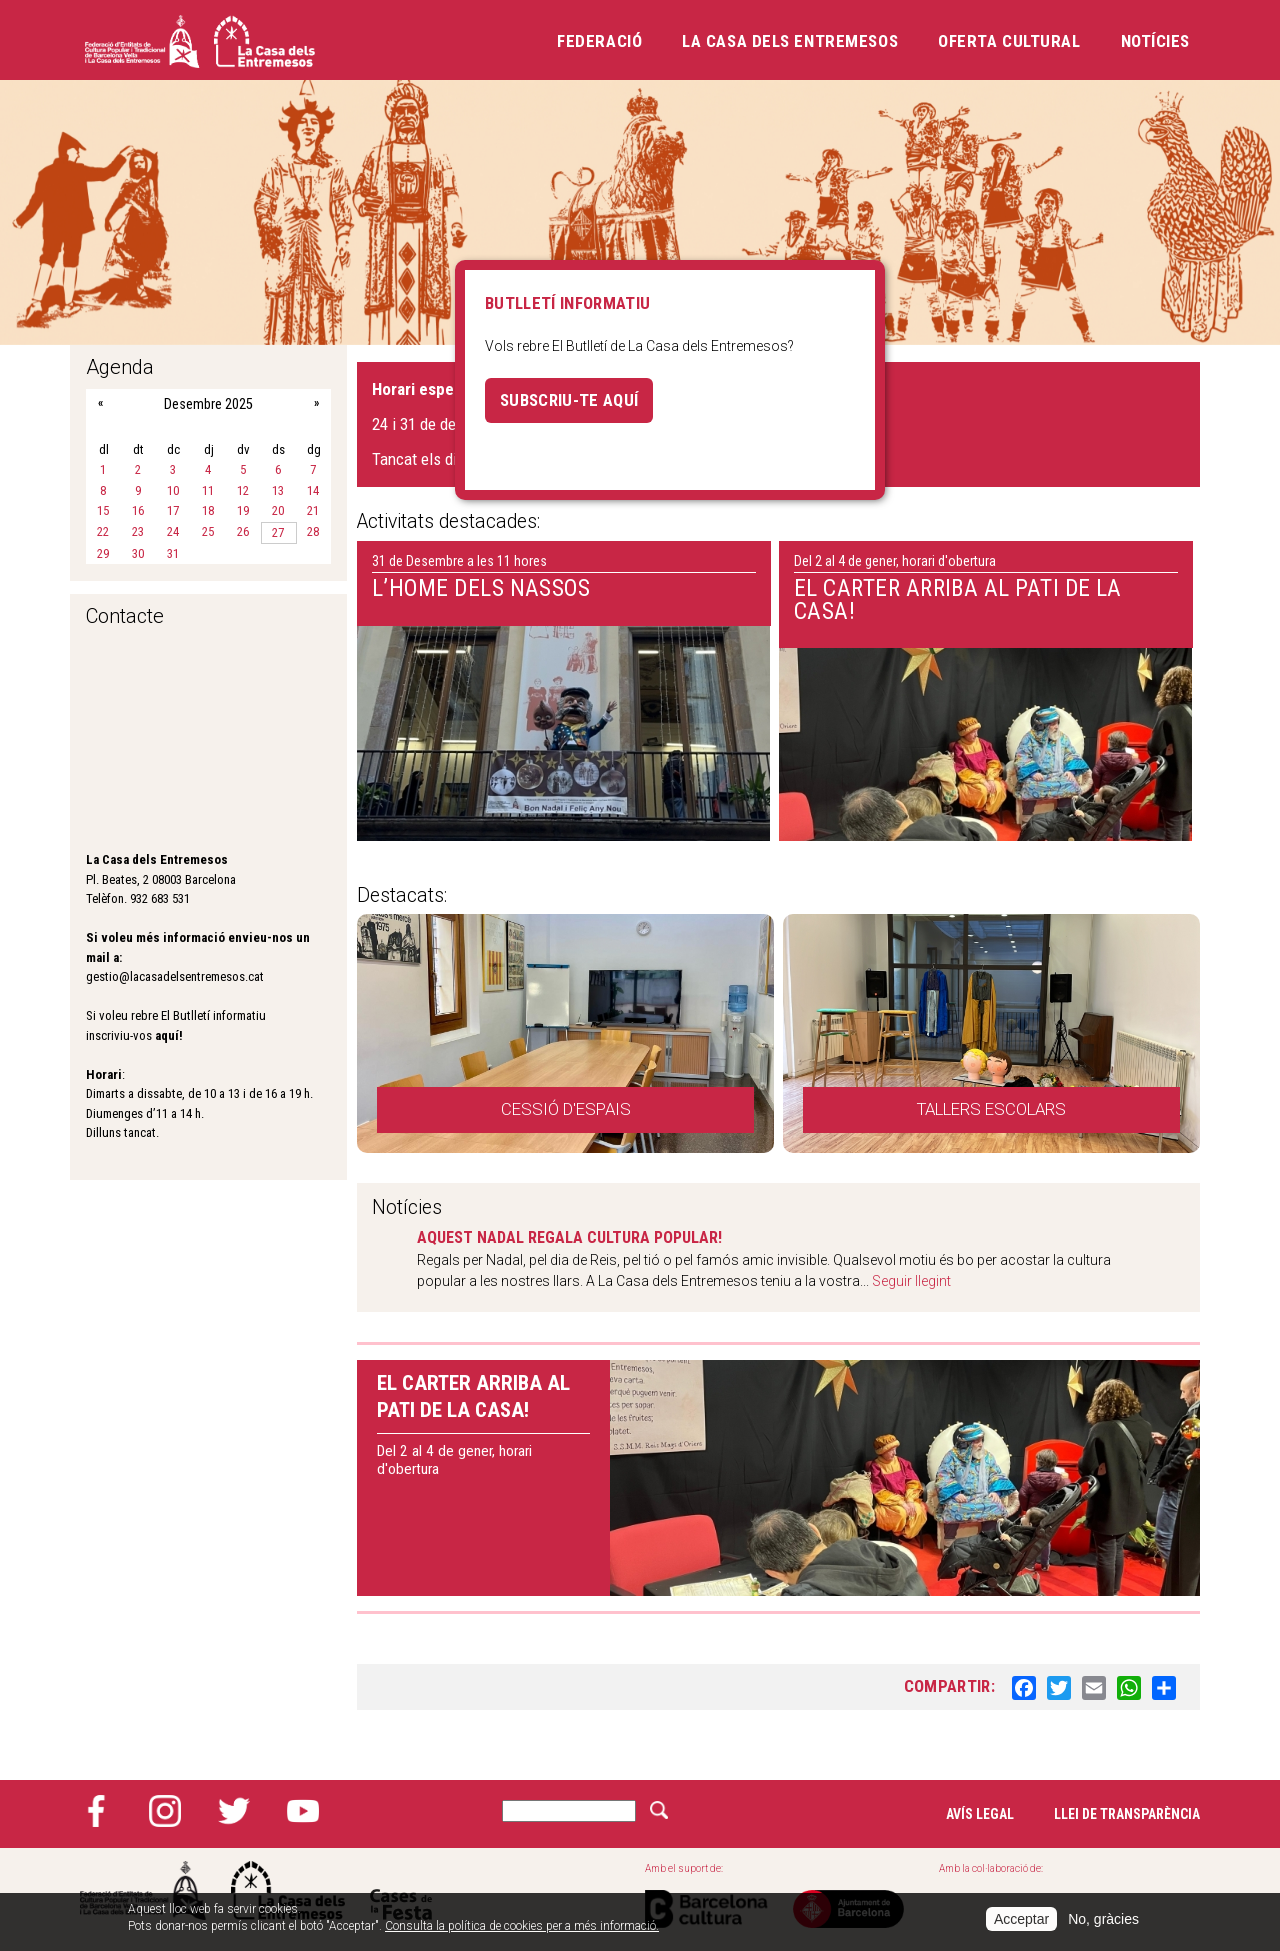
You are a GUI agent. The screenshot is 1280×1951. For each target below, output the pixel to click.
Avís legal (980, 1814)
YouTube (303, 1811)
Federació (599, 41)
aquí (167, 1035)
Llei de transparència (1127, 1814)
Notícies (1155, 41)
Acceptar (1021, 1919)
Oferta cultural (1009, 41)
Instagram (165, 1811)
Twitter (234, 1811)
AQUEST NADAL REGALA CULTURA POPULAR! (569, 1237)
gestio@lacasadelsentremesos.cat (175, 976)
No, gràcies (1103, 1919)
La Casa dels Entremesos (790, 41)
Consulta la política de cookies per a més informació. (522, 1926)
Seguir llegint (911, 1281)
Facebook (96, 1811)
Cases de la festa (401, 1890)
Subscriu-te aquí (569, 400)
